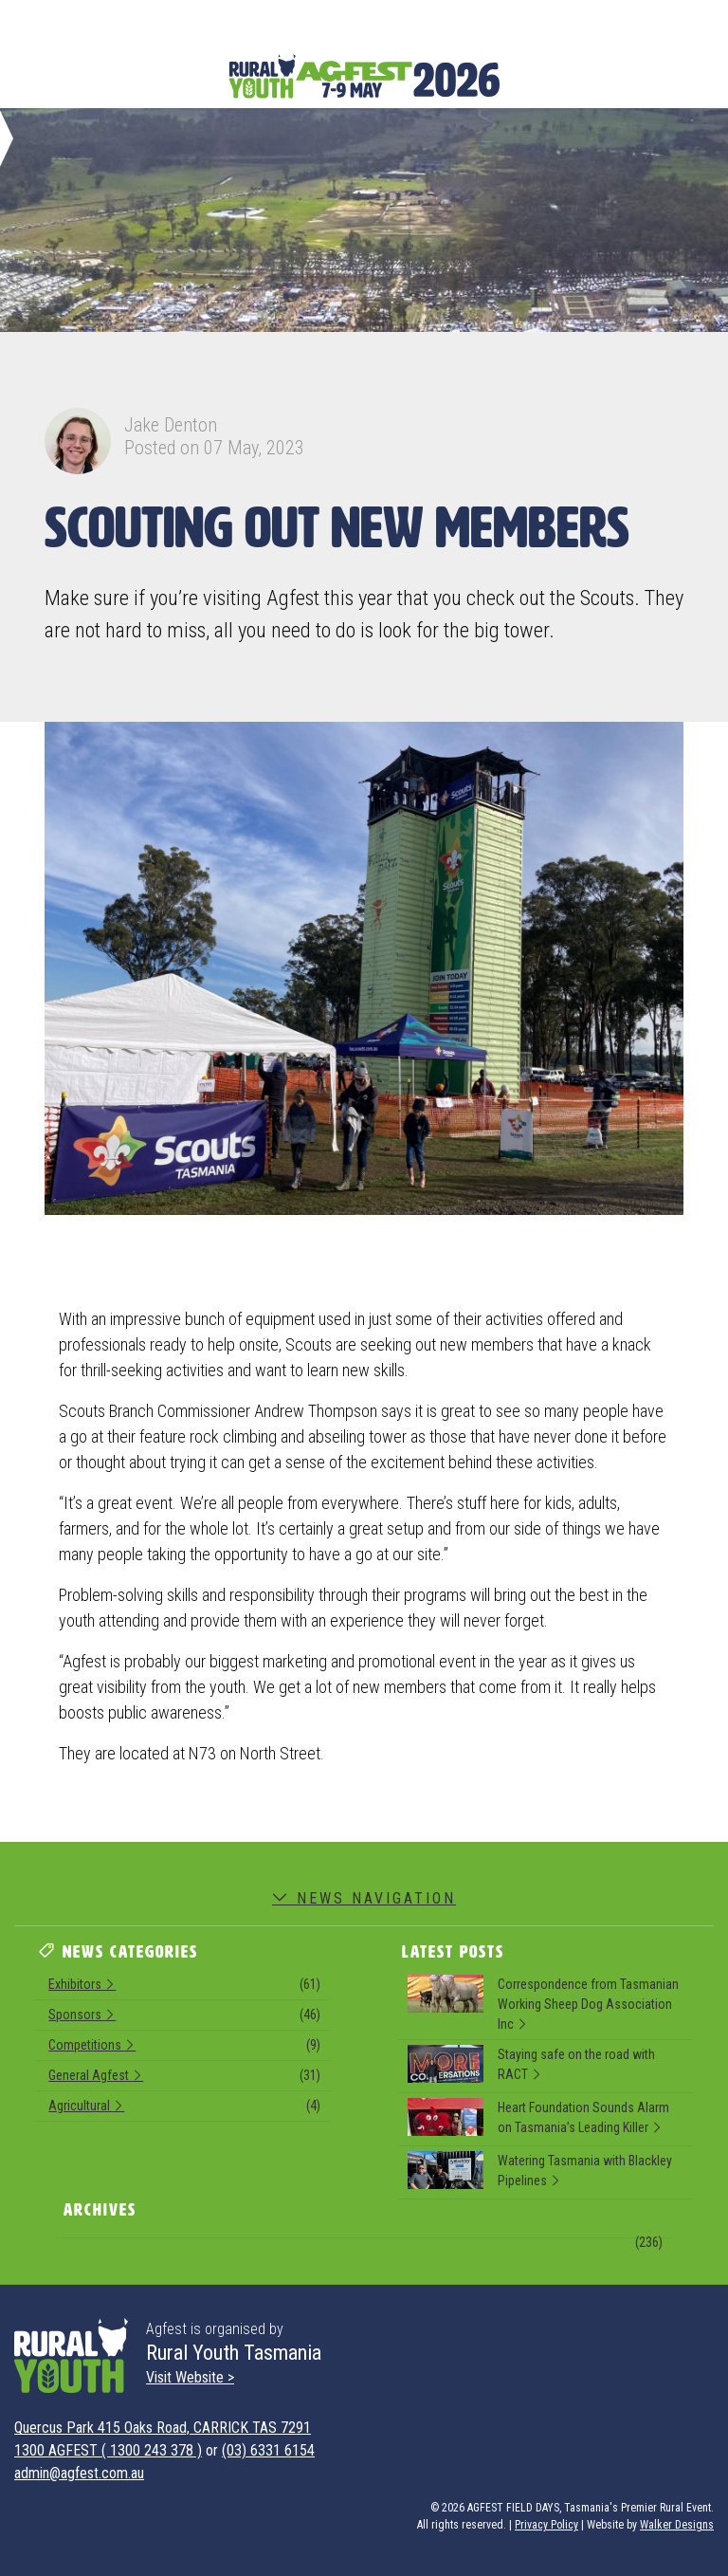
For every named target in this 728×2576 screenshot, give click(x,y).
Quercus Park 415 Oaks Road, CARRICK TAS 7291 (162, 2428)
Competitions (184, 2047)
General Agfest (184, 2078)
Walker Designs (677, 2524)
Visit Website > (190, 2377)
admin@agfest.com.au (79, 2473)
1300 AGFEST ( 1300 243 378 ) (108, 2450)
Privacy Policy (546, 2524)
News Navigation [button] (364, 1898)
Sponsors (184, 2017)
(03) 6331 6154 (268, 2450)
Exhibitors (184, 1987)
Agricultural (184, 2108)
